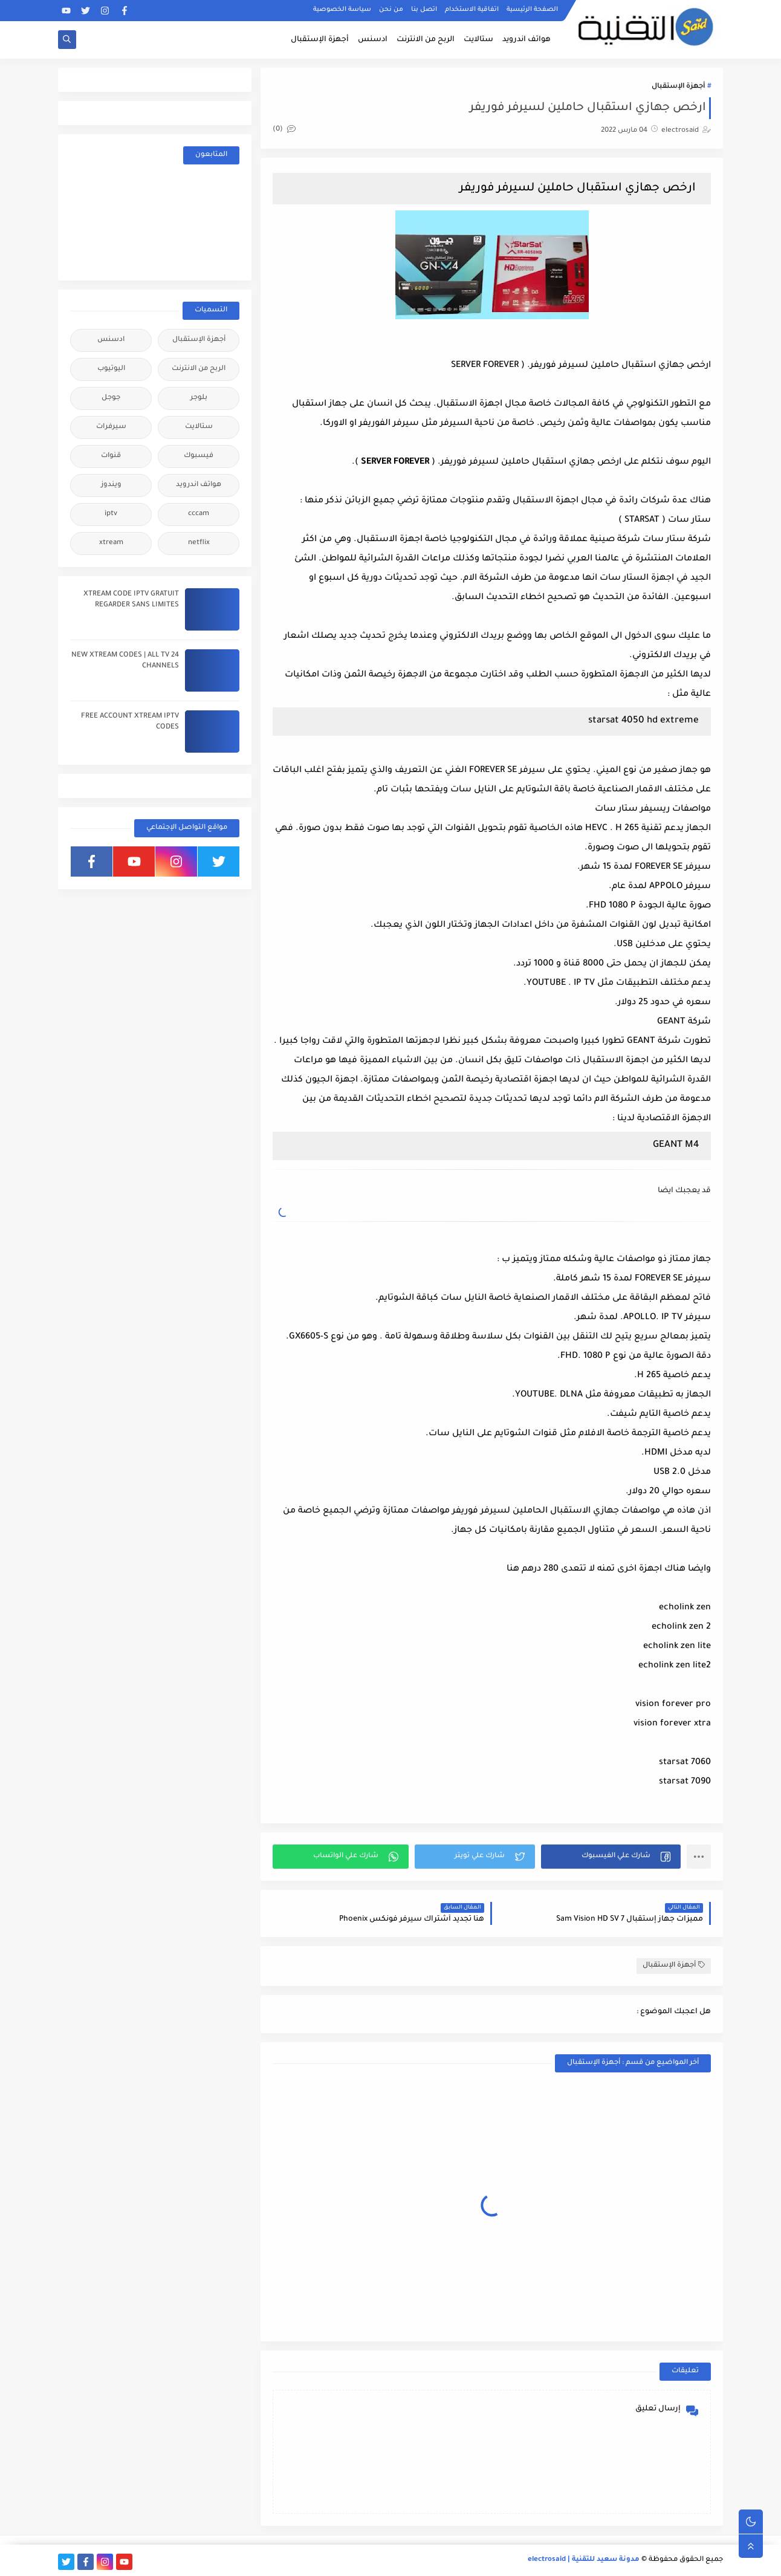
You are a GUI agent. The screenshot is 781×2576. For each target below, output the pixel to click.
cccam (198, 514)
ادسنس (372, 40)
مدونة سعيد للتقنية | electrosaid (584, 2560)
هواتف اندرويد (526, 40)
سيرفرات (111, 427)
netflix (199, 543)
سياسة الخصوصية (342, 9)
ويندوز (111, 485)
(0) (284, 130)
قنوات (111, 456)
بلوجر (198, 398)
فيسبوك (198, 456)
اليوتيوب (111, 369)
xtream (111, 543)
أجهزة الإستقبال (320, 40)
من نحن (391, 9)
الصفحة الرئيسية (532, 9)
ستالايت (478, 40)
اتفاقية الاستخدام (472, 9)
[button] (611, 1856)
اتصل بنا (424, 9)
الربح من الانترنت (426, 40)
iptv (111, 514)
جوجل (111, 398)
